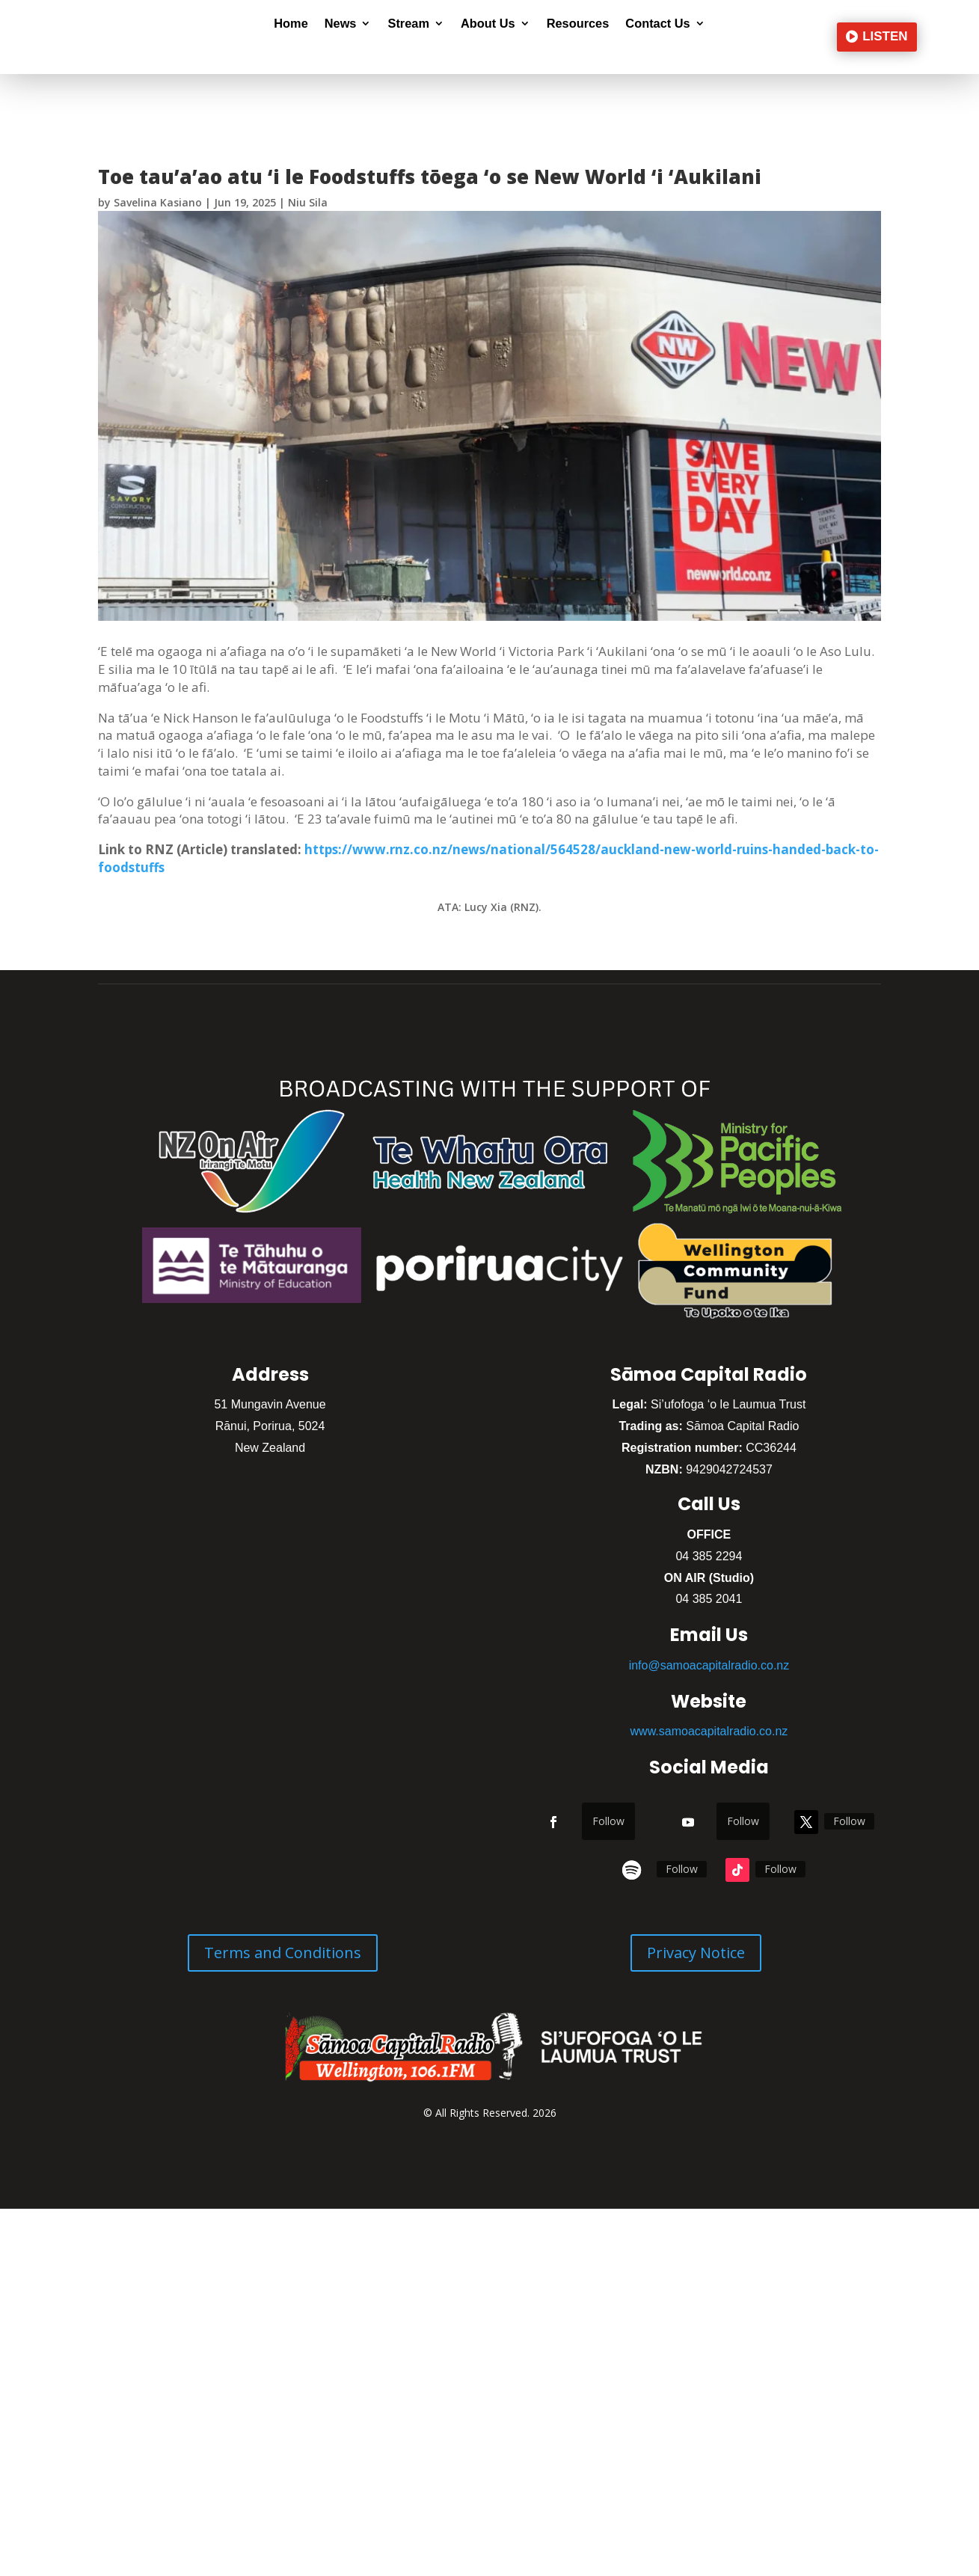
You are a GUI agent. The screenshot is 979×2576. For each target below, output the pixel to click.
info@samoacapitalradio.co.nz (709, 1665)
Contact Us (657, 24)
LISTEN (884, 36)
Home (290, 24)
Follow (608, 1821)
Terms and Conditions (282, 1952)
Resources (578, 24)
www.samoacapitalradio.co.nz (709, 1731)
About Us (488, 24)
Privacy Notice (696, 1952)
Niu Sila (308, 202)
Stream (408, 24)
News (341, 24)
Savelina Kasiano (158, 202)
